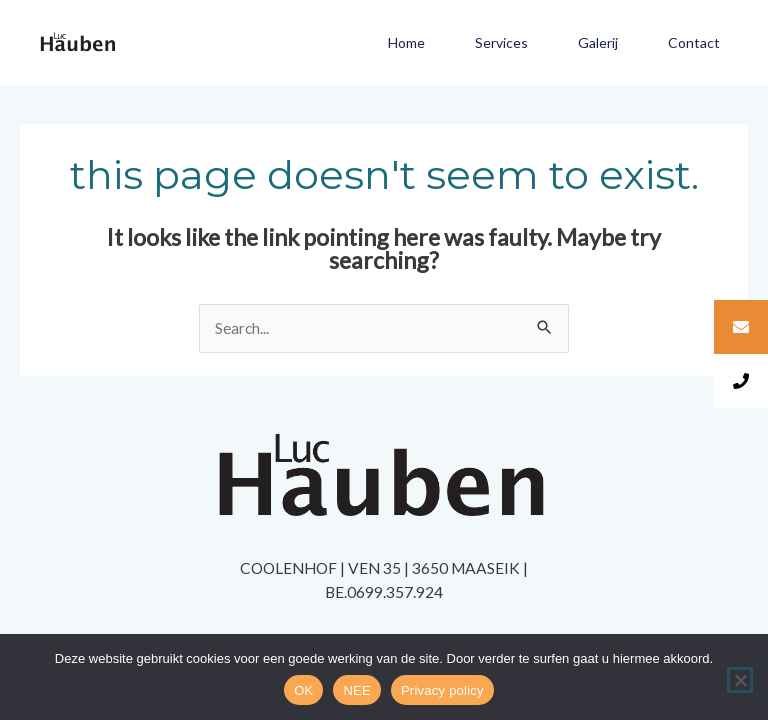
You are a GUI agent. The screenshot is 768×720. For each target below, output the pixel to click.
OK (303, 690)
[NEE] (740, 680)
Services (501, 42)
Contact (694, 42)
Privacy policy (442, 690)
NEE (356, 690)
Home (406, 42)
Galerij (598, 42)
